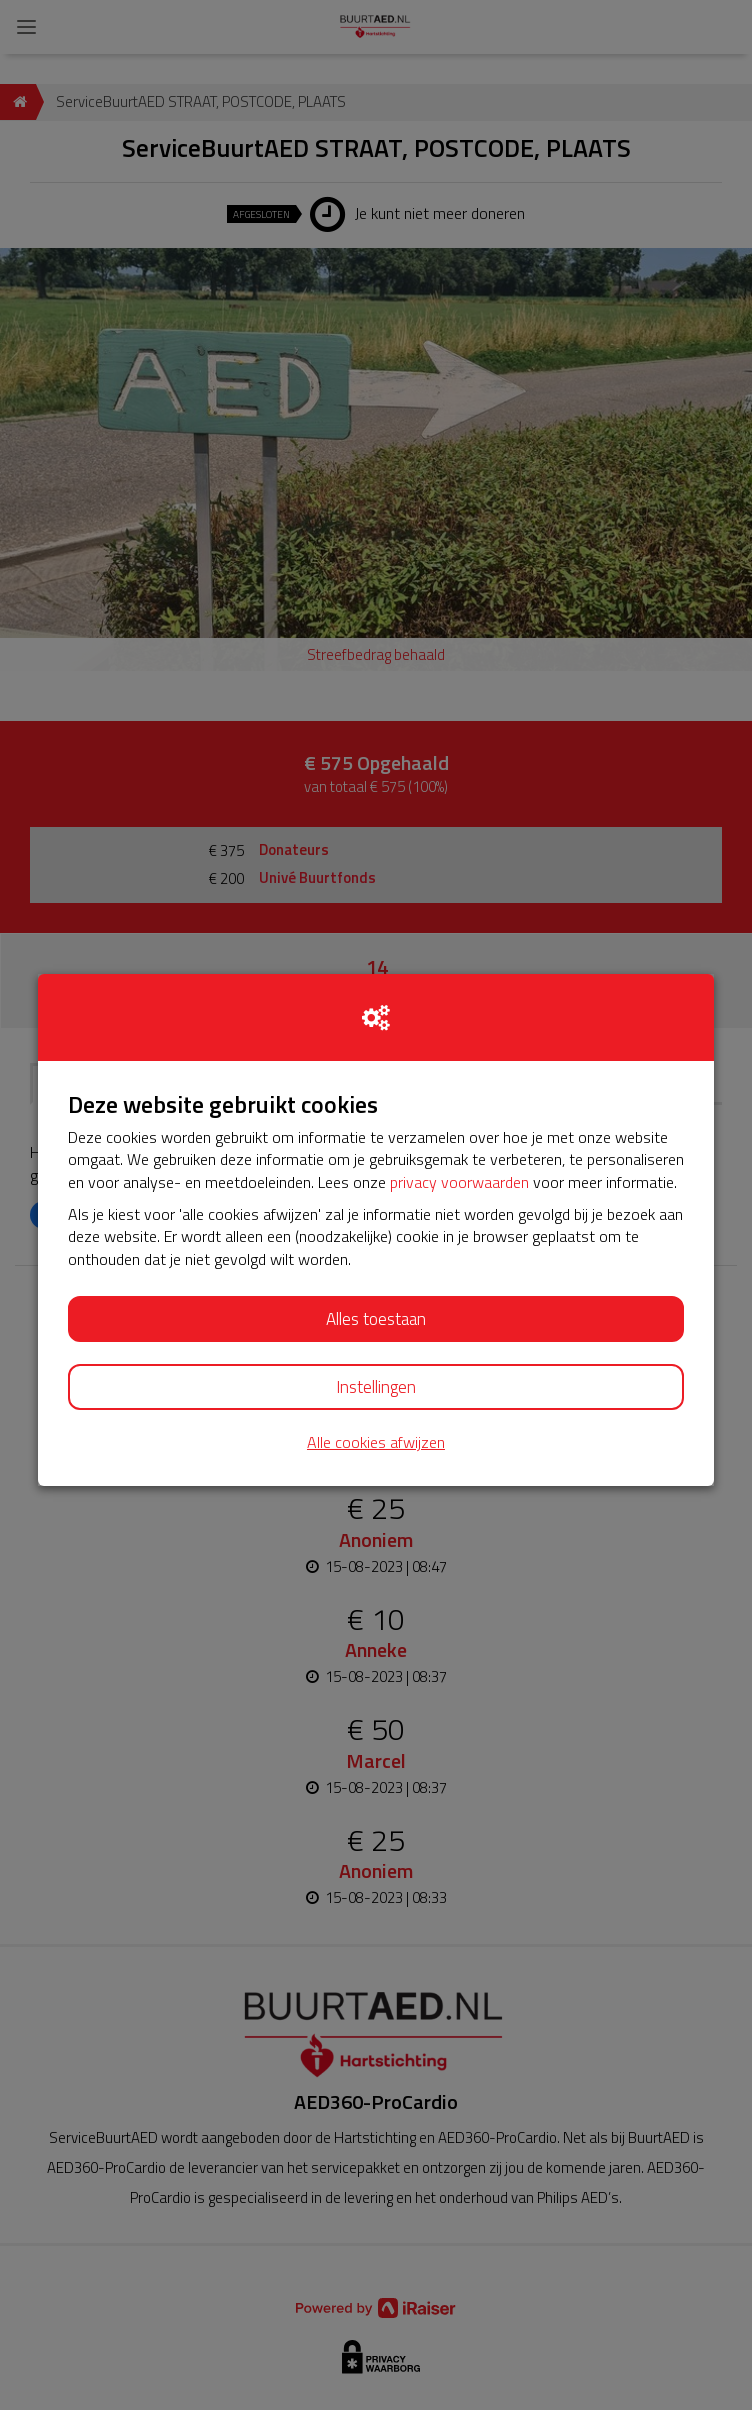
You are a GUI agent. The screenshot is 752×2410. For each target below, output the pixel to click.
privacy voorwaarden (459, 1182)
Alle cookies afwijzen (376, 1442)
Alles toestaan (376, 1319)
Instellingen (376, 1387)
